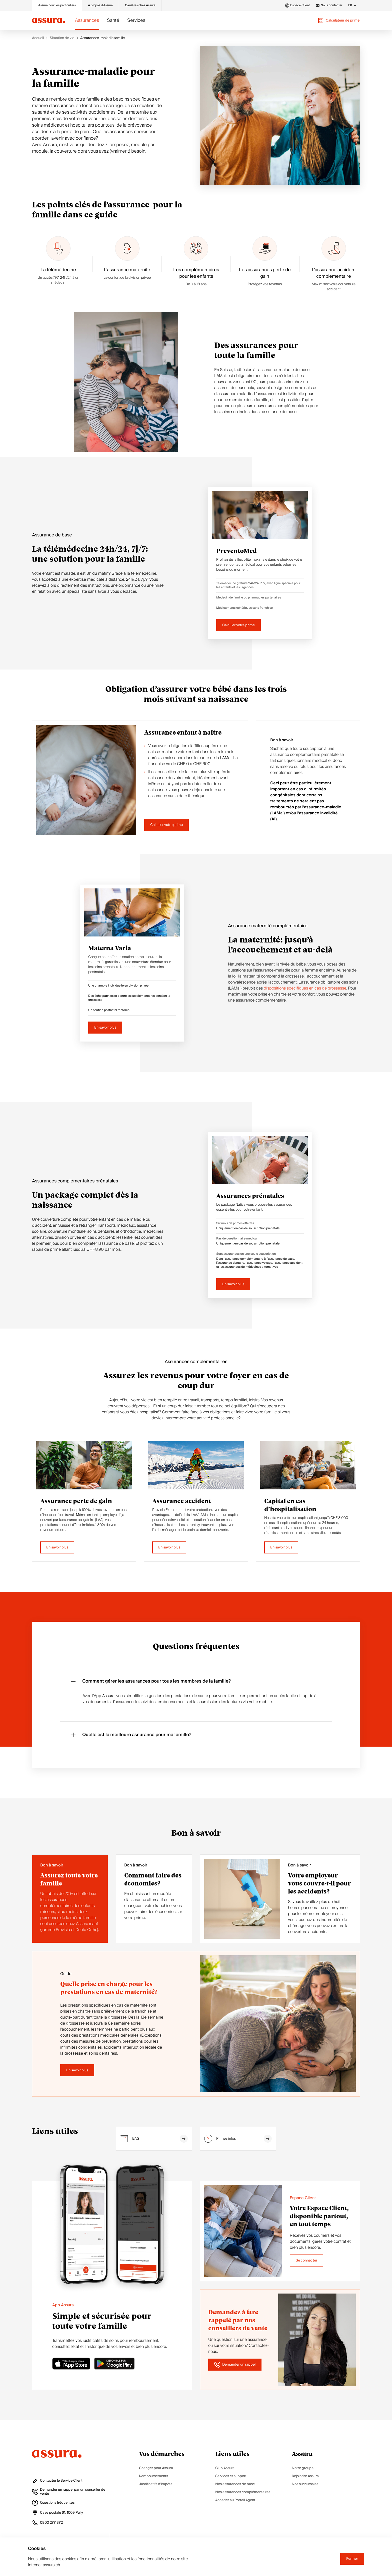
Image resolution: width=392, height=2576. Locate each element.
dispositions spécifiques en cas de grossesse (305, 988)
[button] (338, 20)
